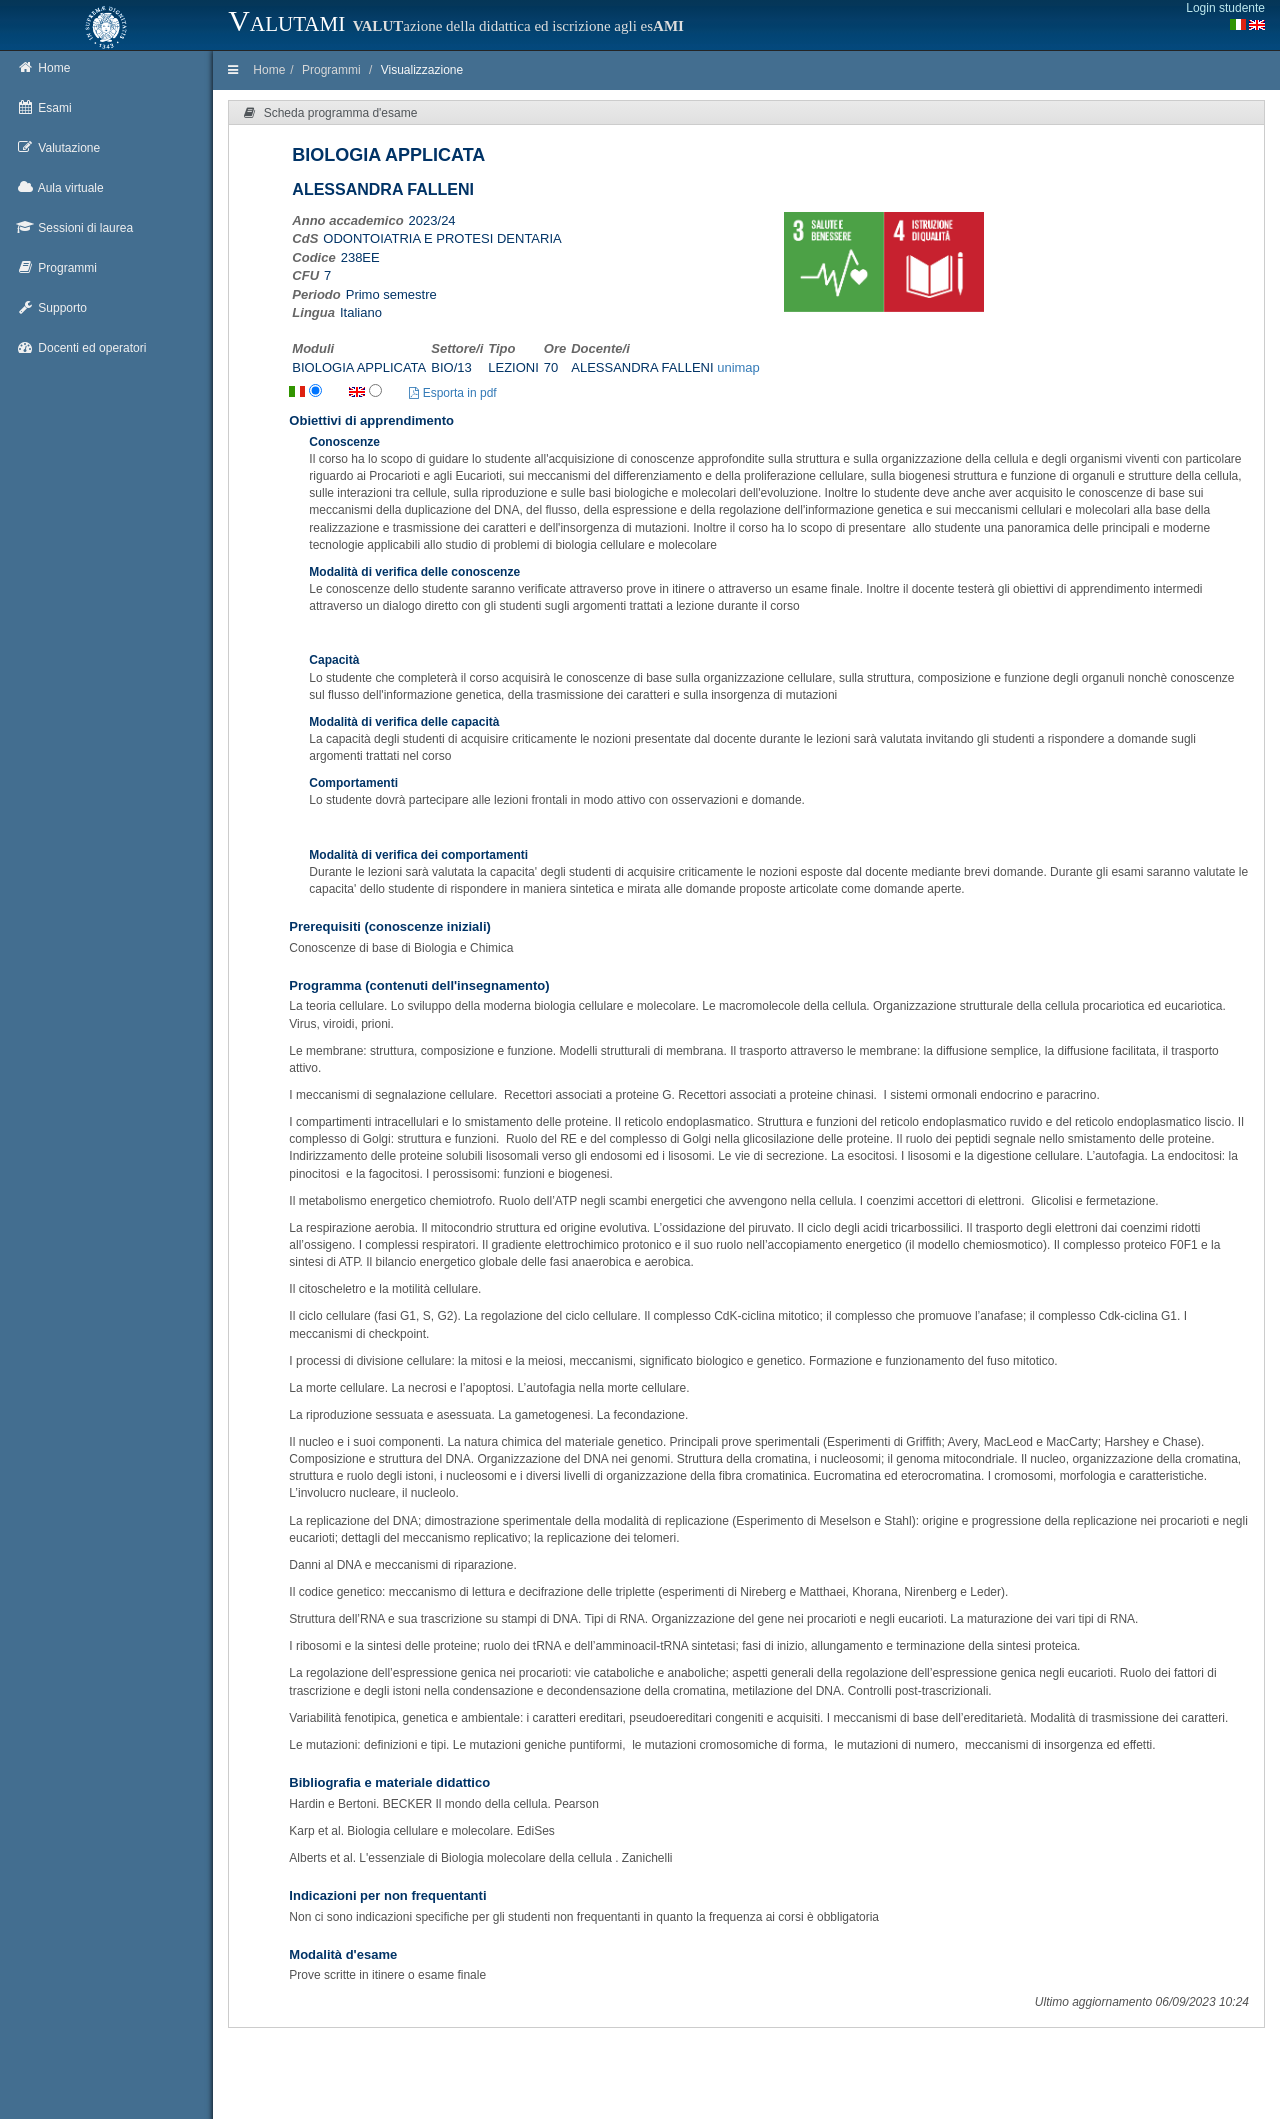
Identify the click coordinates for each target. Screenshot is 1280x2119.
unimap (738, 367)
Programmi (331, 70)
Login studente (1225, 8)
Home (269, 70)
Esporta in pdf (452, 393)
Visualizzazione (422, 70)
